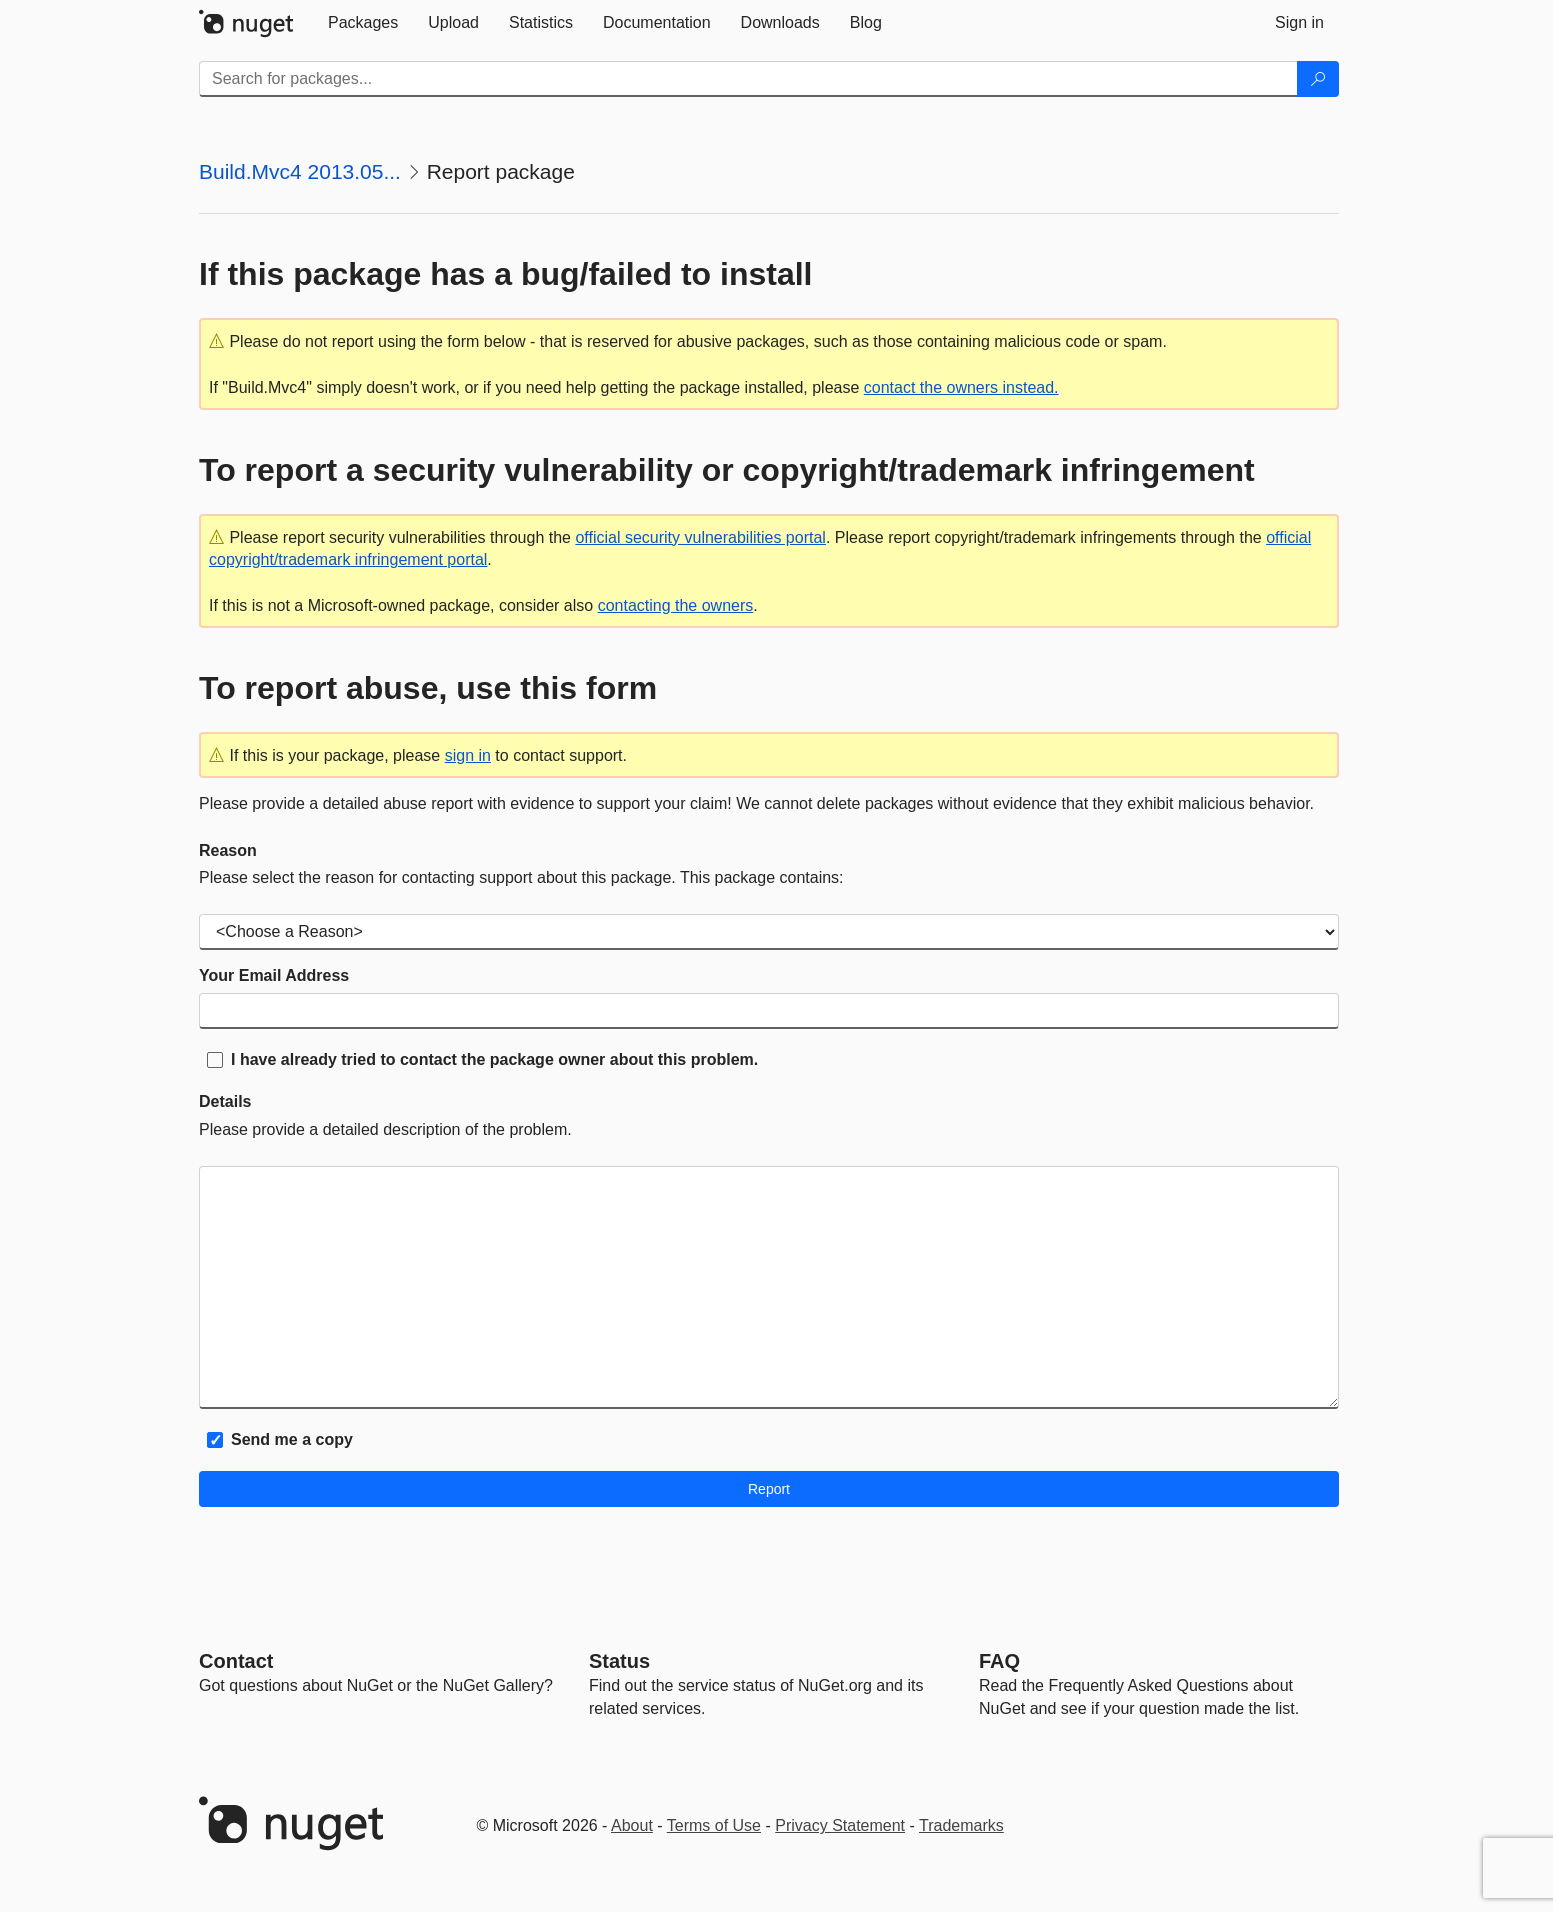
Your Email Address (274, 975)
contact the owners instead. (961, 387)
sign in (468, 755)
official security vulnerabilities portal (700, 537)
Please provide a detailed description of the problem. (385, 1129)
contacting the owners (676, 605)
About (632, 1825)
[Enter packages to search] (748, 79)
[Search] (1318, 79)
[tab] (363, 23)
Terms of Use (714, 1825)
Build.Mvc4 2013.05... (300, 171)
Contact (236, 1661)
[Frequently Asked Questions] (999, 1661)
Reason (228, 850)
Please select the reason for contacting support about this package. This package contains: (521, 877)
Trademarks (961, 1825)
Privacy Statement (840, 1825)
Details (225, 1101)
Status (619, 1661)
